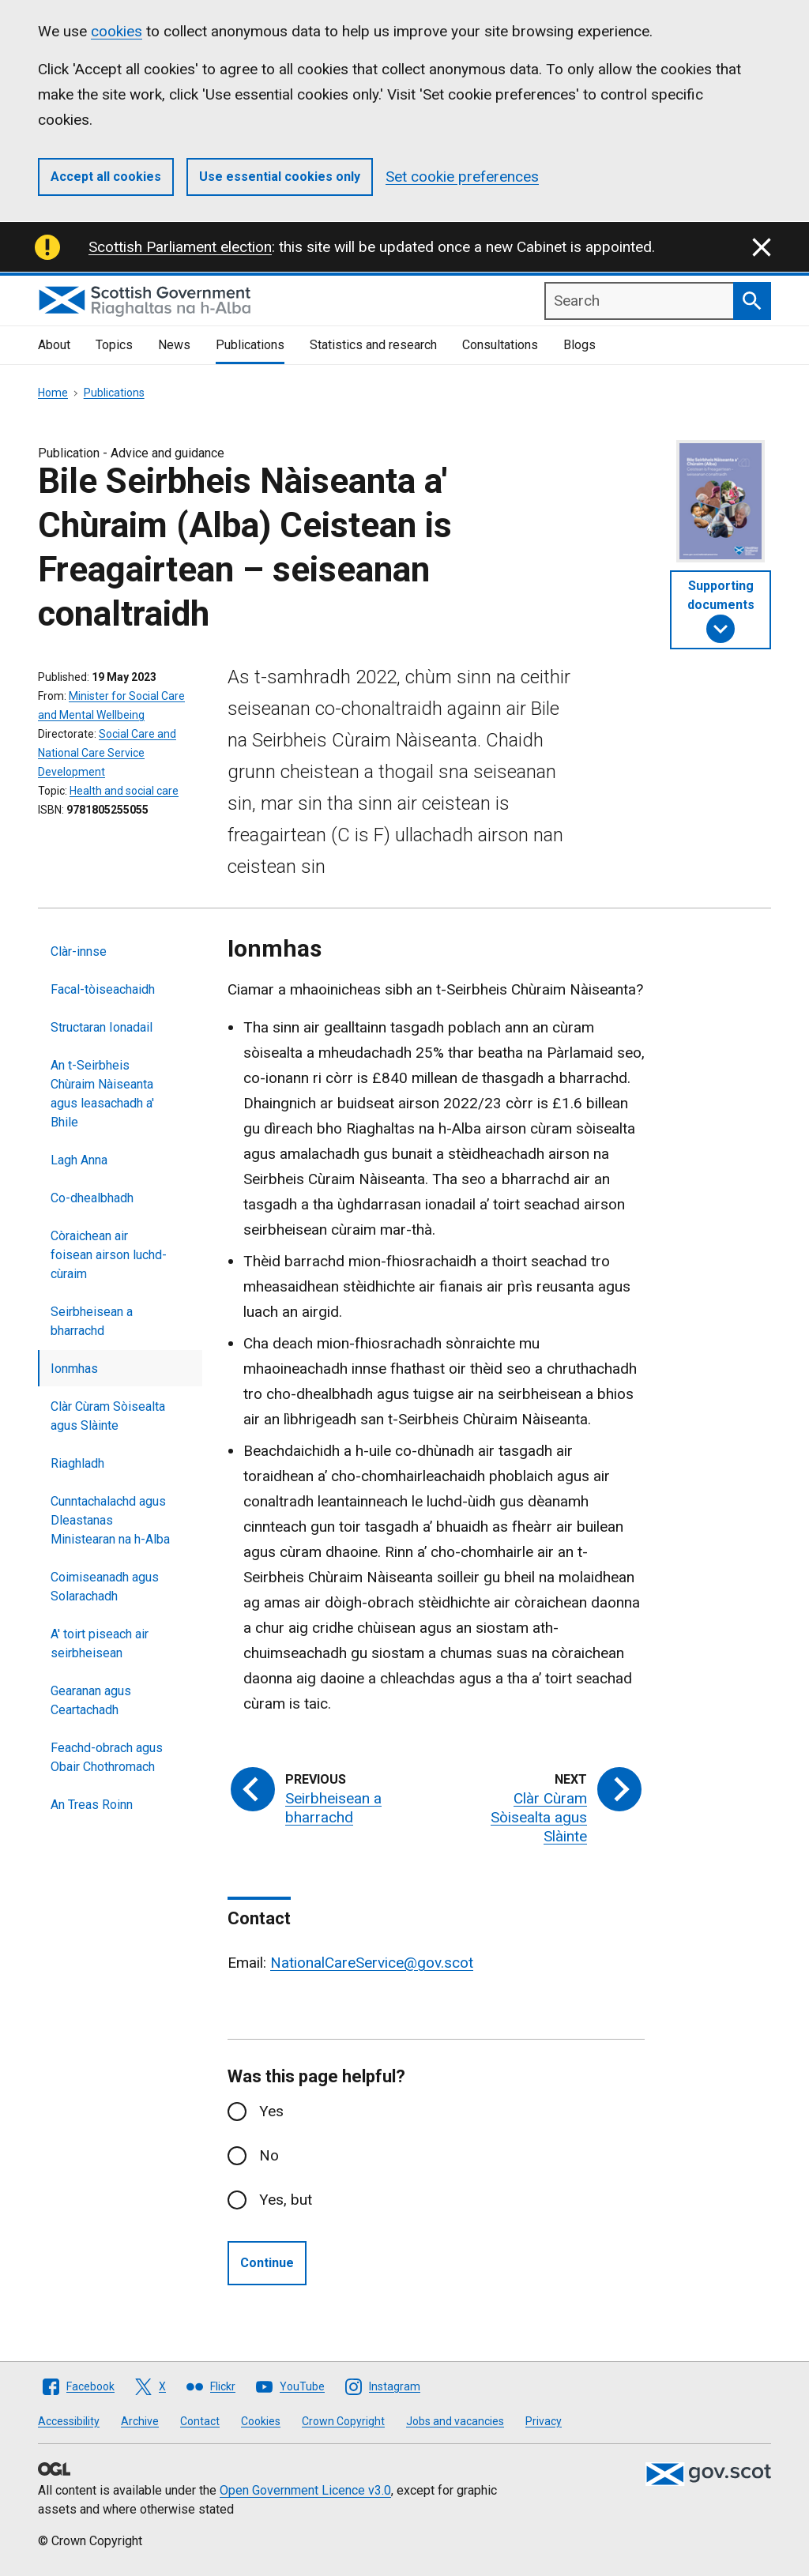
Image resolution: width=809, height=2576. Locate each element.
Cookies (260, 2421)
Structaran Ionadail (101, 1027)
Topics (114, 344)
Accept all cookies (106, 176)
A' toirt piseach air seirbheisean (100, 1643)
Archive (140, 2421)
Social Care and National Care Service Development (107, 753)
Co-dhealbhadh (92, 1197)
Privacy (543, 2421)
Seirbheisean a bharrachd (92, 1321)
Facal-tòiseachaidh (103, 989)
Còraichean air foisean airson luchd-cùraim (109, 1254)
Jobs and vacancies (455, 2421)
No (269, 2155)
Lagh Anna (79, 1160)
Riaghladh (77, 1463)
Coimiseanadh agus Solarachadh (105, 1587)
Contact (200, 2421)
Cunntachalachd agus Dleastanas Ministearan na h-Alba (110, 1520)
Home (53, 392)
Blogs (579, 344)
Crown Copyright (343, 2421)
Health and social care (124, 790)
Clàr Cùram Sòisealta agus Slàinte (108, 1416)
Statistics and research (373, 344)
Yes (271, 2111)
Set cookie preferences (462, 176)
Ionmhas (74, 1368)
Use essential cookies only (279, 176)
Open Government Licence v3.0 (305, 2490)
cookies (116, 31)
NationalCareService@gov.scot (371, 1963)
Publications (250, 344)
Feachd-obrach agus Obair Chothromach (107, 1757)
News (174, 344)
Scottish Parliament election (180, 247)
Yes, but (285, 2200)
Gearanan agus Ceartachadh (91, 1700)
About (54, 344)
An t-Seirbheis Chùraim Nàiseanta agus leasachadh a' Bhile (102, 1094)
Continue (267, 2262)
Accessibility (69, 2421)
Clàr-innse (79, 951)
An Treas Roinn (92, 1804)
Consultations (500, 344)
